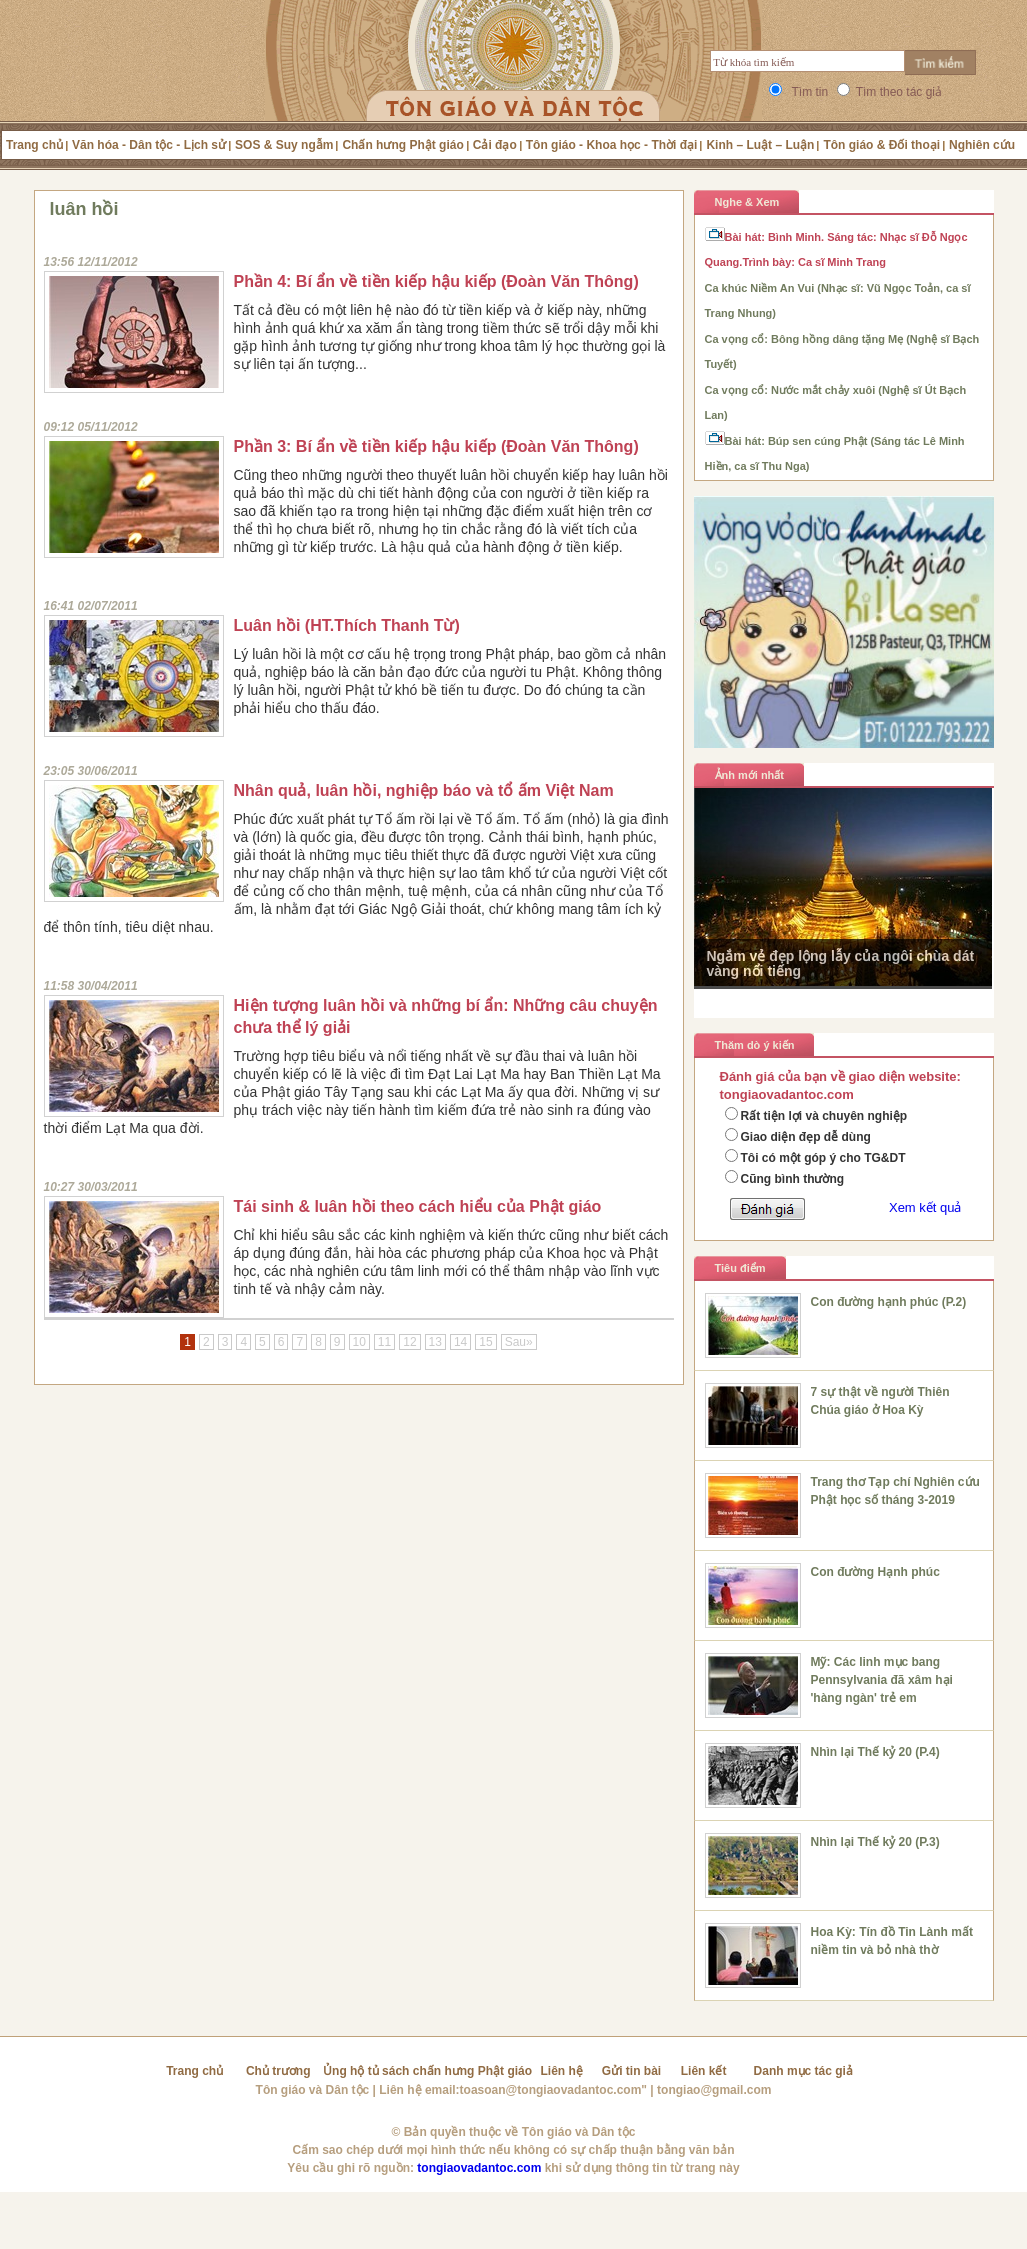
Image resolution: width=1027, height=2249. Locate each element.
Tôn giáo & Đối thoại (881, 145)
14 (460, 1342)
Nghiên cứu (982, 145)
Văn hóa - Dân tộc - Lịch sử (149, 145)
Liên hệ (562, 2071)
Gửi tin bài (631, 2071)
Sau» (519, 1342)
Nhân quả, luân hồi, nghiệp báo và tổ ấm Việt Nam (424, 790)
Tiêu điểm (740, 1268)
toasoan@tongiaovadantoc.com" (553, 2090)
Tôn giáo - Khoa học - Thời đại (612, 145)
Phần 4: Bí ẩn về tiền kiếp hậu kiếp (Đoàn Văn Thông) (436, 281)
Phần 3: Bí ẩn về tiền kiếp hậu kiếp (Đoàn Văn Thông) (436, 446)
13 (435, 1342)
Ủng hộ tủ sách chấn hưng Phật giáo (427, 2071)
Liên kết (704, 2071)
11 (384, 1342)
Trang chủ (34, 145)
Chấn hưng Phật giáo (402, 145)
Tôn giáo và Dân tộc (313, 2090)
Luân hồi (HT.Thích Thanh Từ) (347, 625)
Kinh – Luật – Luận (760, 145)
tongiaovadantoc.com (479, 2168)
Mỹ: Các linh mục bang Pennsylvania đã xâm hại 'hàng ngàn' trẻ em (882, 1680)
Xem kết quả (925, 1207)
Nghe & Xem (747, 202)
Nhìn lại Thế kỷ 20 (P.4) (875, 1752)
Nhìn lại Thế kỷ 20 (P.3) (875, 1842)
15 (485, 1342)
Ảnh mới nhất (750, 775)
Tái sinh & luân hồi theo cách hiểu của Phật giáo (418, 1206)
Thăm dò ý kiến (755, 1045)
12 (409, 1342)
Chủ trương (278, 2071)
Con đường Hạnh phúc (875, 1572)
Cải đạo (495, 145)
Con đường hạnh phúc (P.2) (889, 1302)
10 (359, 1342)
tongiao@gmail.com (714, 2090)
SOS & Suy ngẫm (284, 145)
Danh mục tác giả (803, 2071)
